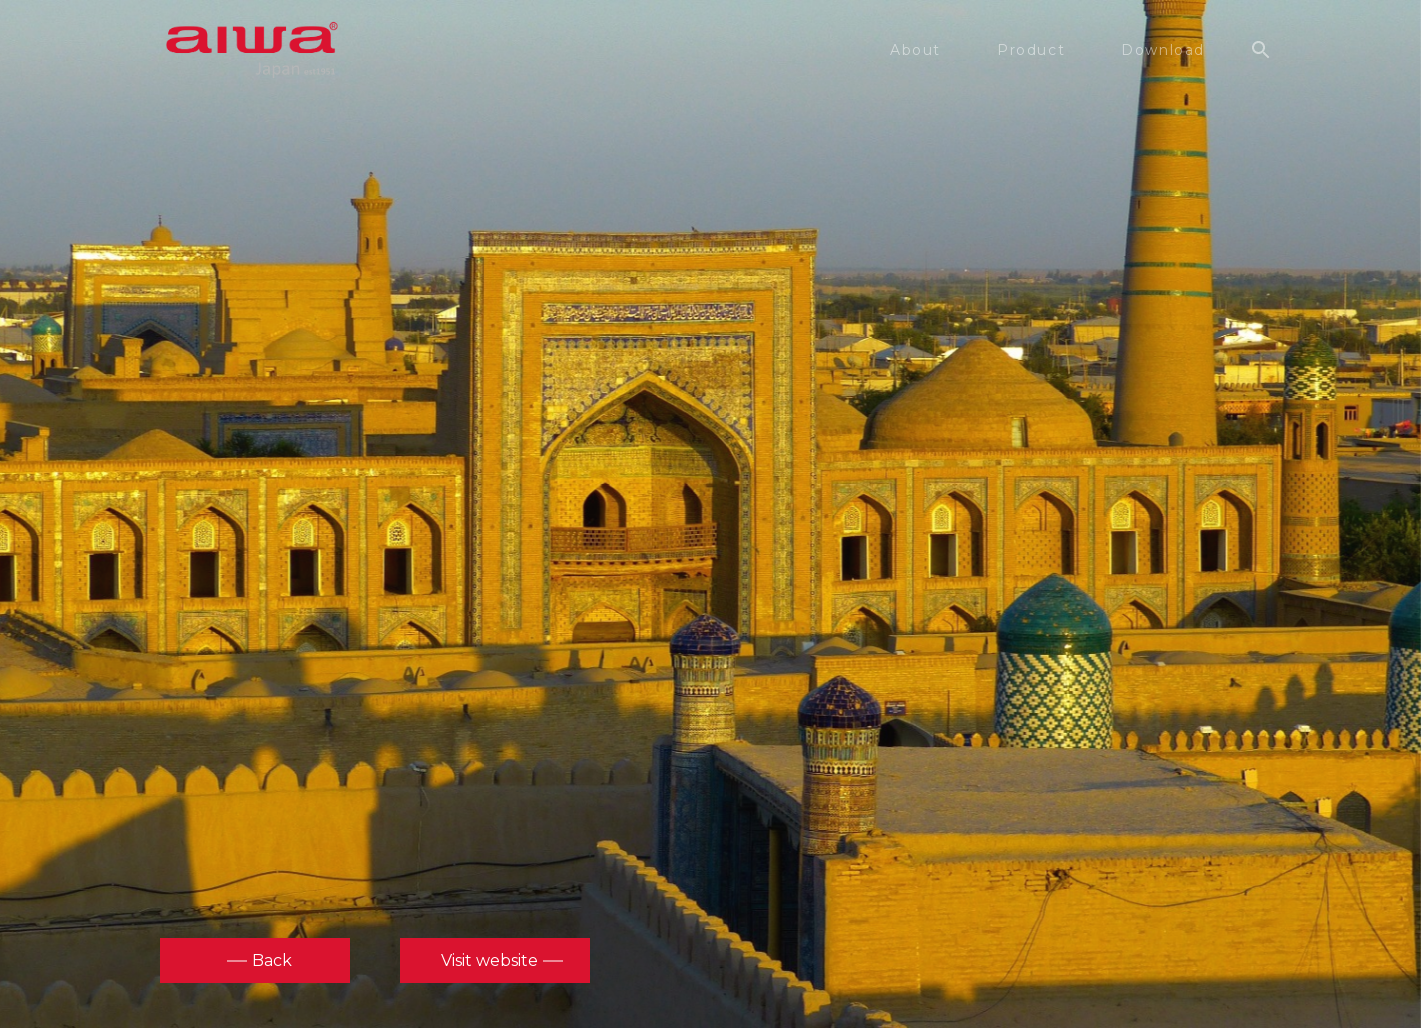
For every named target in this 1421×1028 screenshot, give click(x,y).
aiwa (252, 50)
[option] (710, 511)
